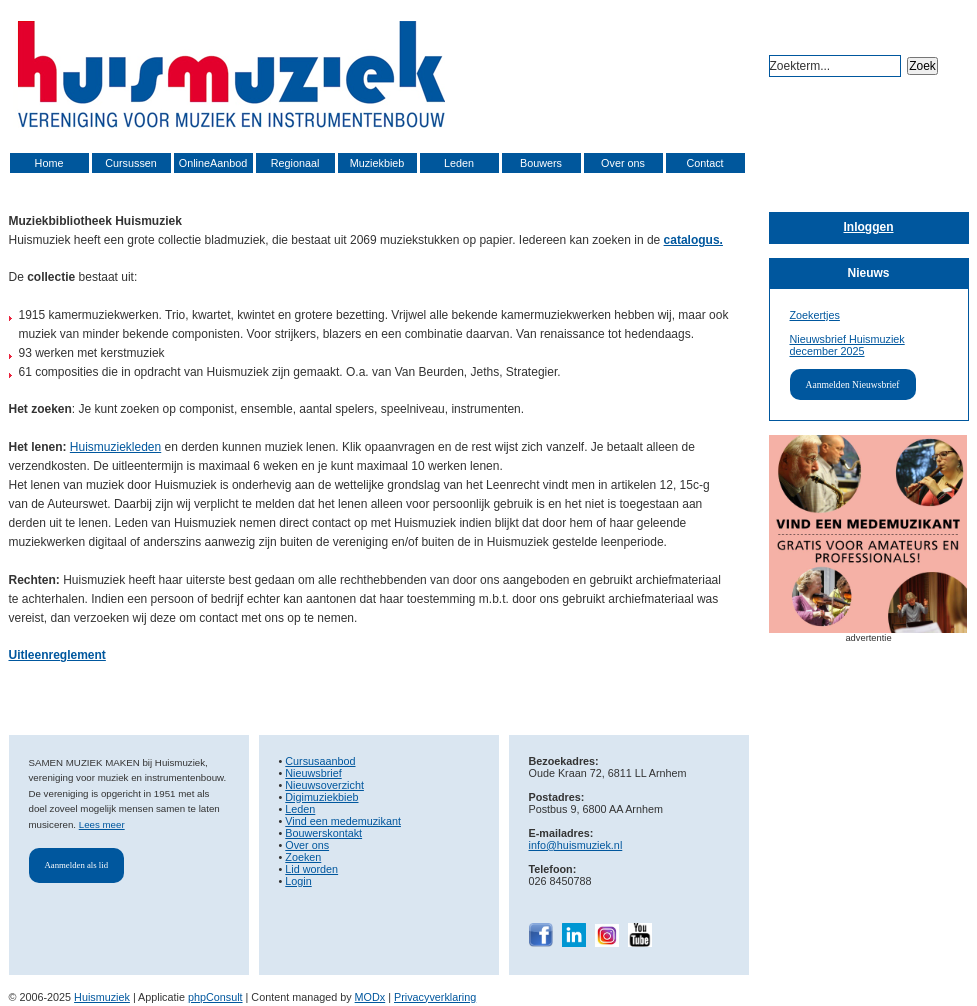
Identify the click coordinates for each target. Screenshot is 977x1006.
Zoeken (303, 857)
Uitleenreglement (57, 655)
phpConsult (215, 997)
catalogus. (693, 240)
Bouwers (541, 163)
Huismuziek (102, 997)
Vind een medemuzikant (343, 821)
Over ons (623, 163)
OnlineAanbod (213, 163)
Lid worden (311, 869)
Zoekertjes (815, 315)
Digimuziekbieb (321, 797)
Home (49, 163)
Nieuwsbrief (313, 773)
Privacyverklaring (435, 997)
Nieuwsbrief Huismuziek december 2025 (847, 345)
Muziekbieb (377, 163)
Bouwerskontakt (323, 833)
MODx (370, 997)
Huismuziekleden (115, 447)
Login (298, 881)
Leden (459, 163)
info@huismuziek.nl (576, 845)
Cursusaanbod (320, 761)
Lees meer (102, 824)
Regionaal (295, 163)
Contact (704, 163)
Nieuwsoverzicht (324, 785)
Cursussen (131, 163)
